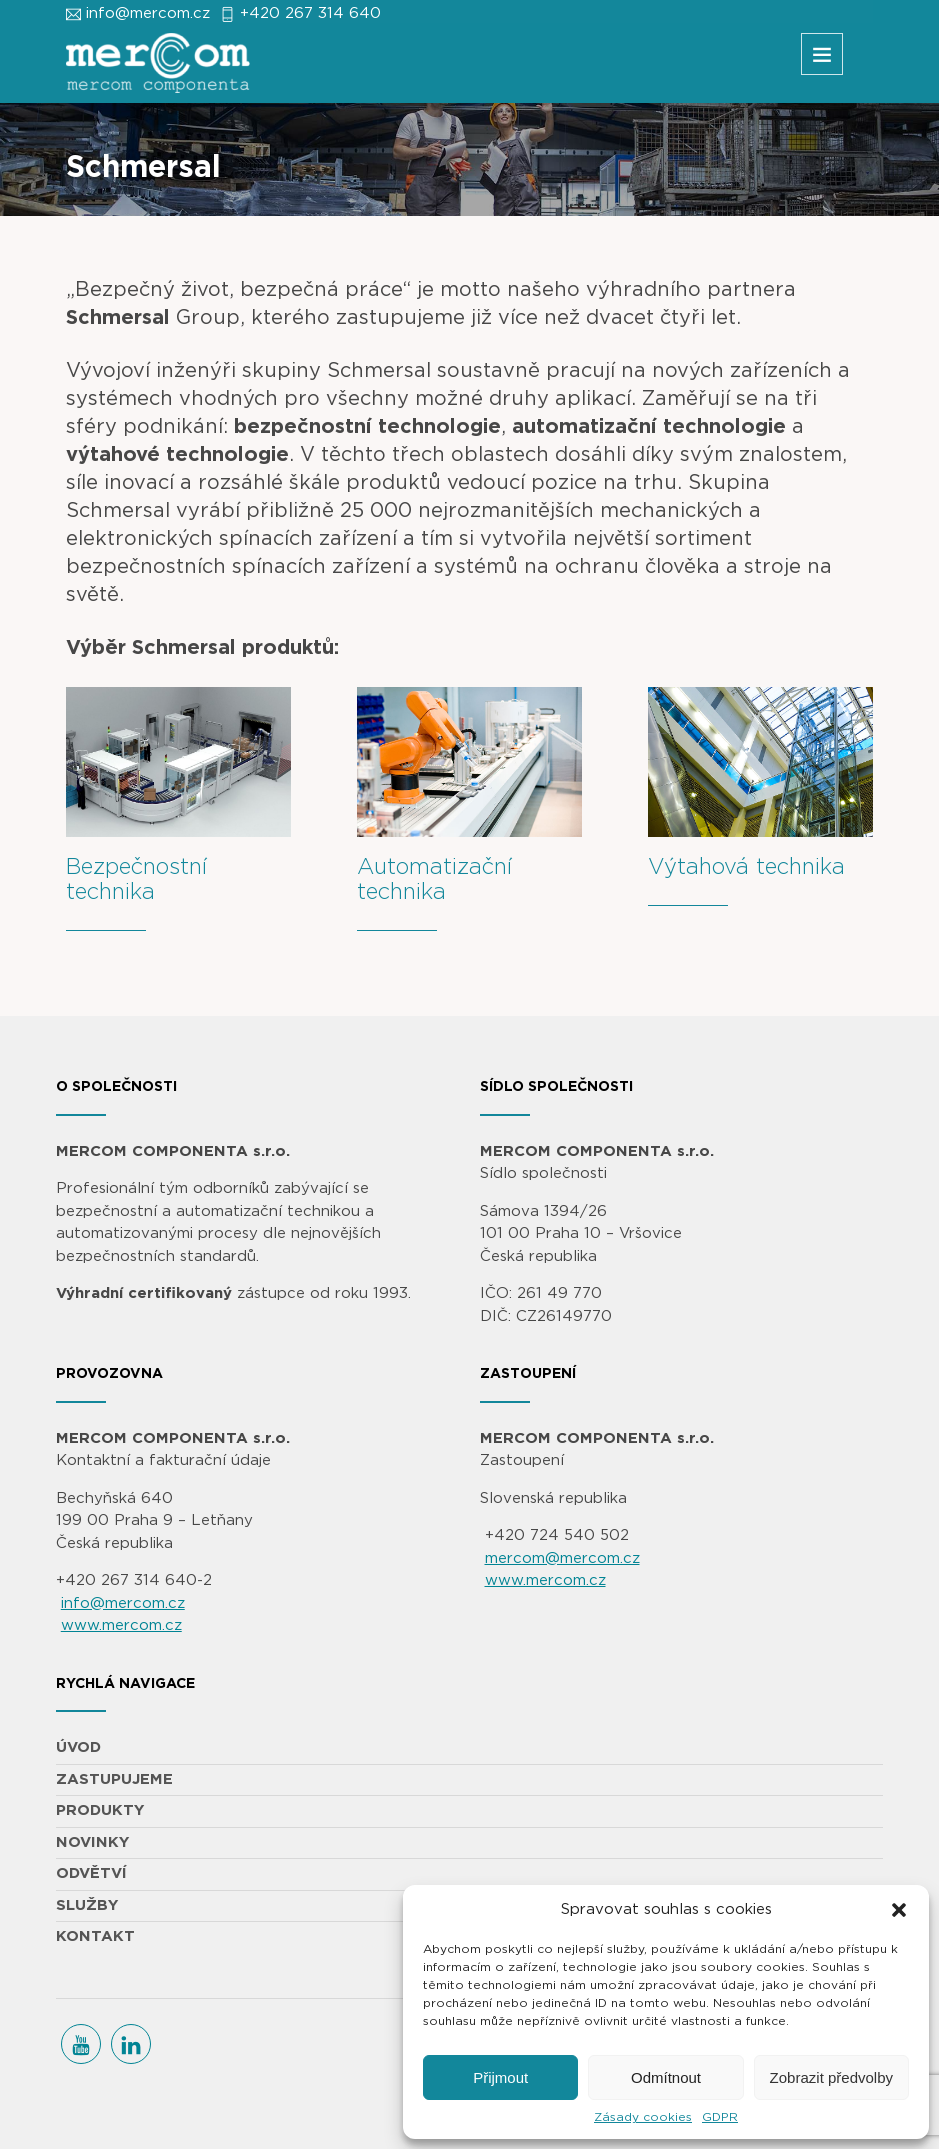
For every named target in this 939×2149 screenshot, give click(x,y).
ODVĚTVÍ (91, 1873)
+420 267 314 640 (310, 13)
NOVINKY (92, 1842)
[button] (899, 1910)
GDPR (720, 2117)
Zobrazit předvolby (831, 2077)
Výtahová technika (746, 867)
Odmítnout (666, 2077)
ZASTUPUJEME (114, 1779)
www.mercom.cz (121, 1625)
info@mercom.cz (148, 13)
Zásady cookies (643, 2117)
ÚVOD (78, 1747)
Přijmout (500, 2077)
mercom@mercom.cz (562, 1558)
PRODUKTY (100, 1810)
